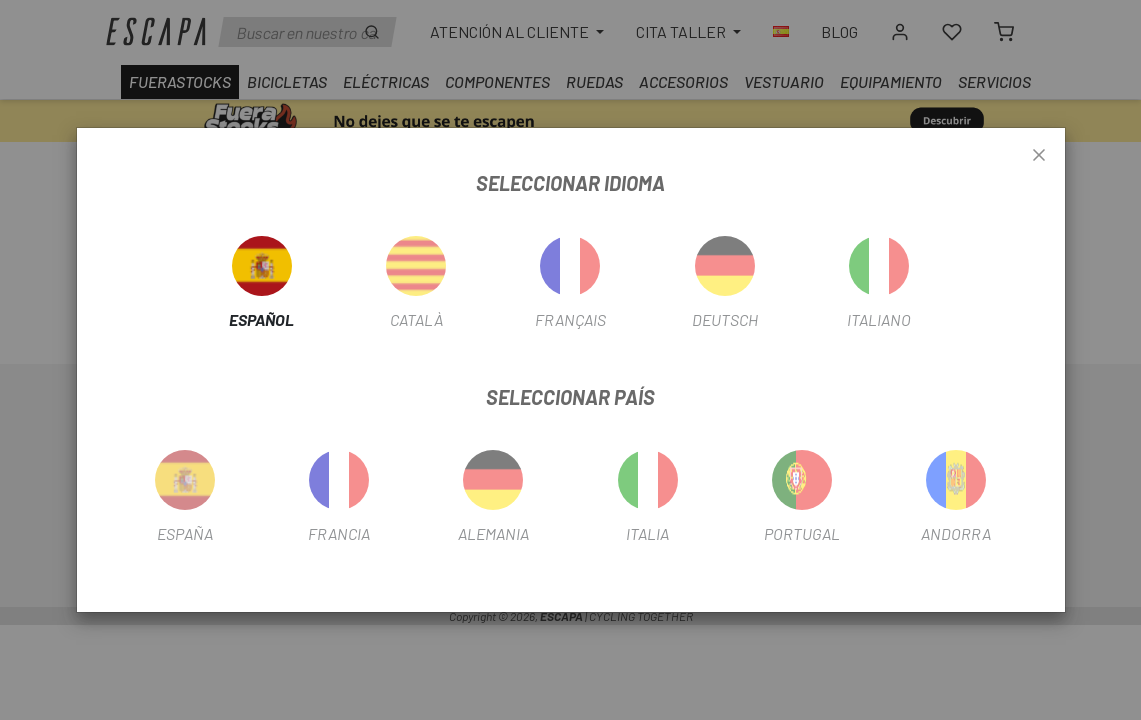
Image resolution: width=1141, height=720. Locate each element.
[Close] (1039, 156)
